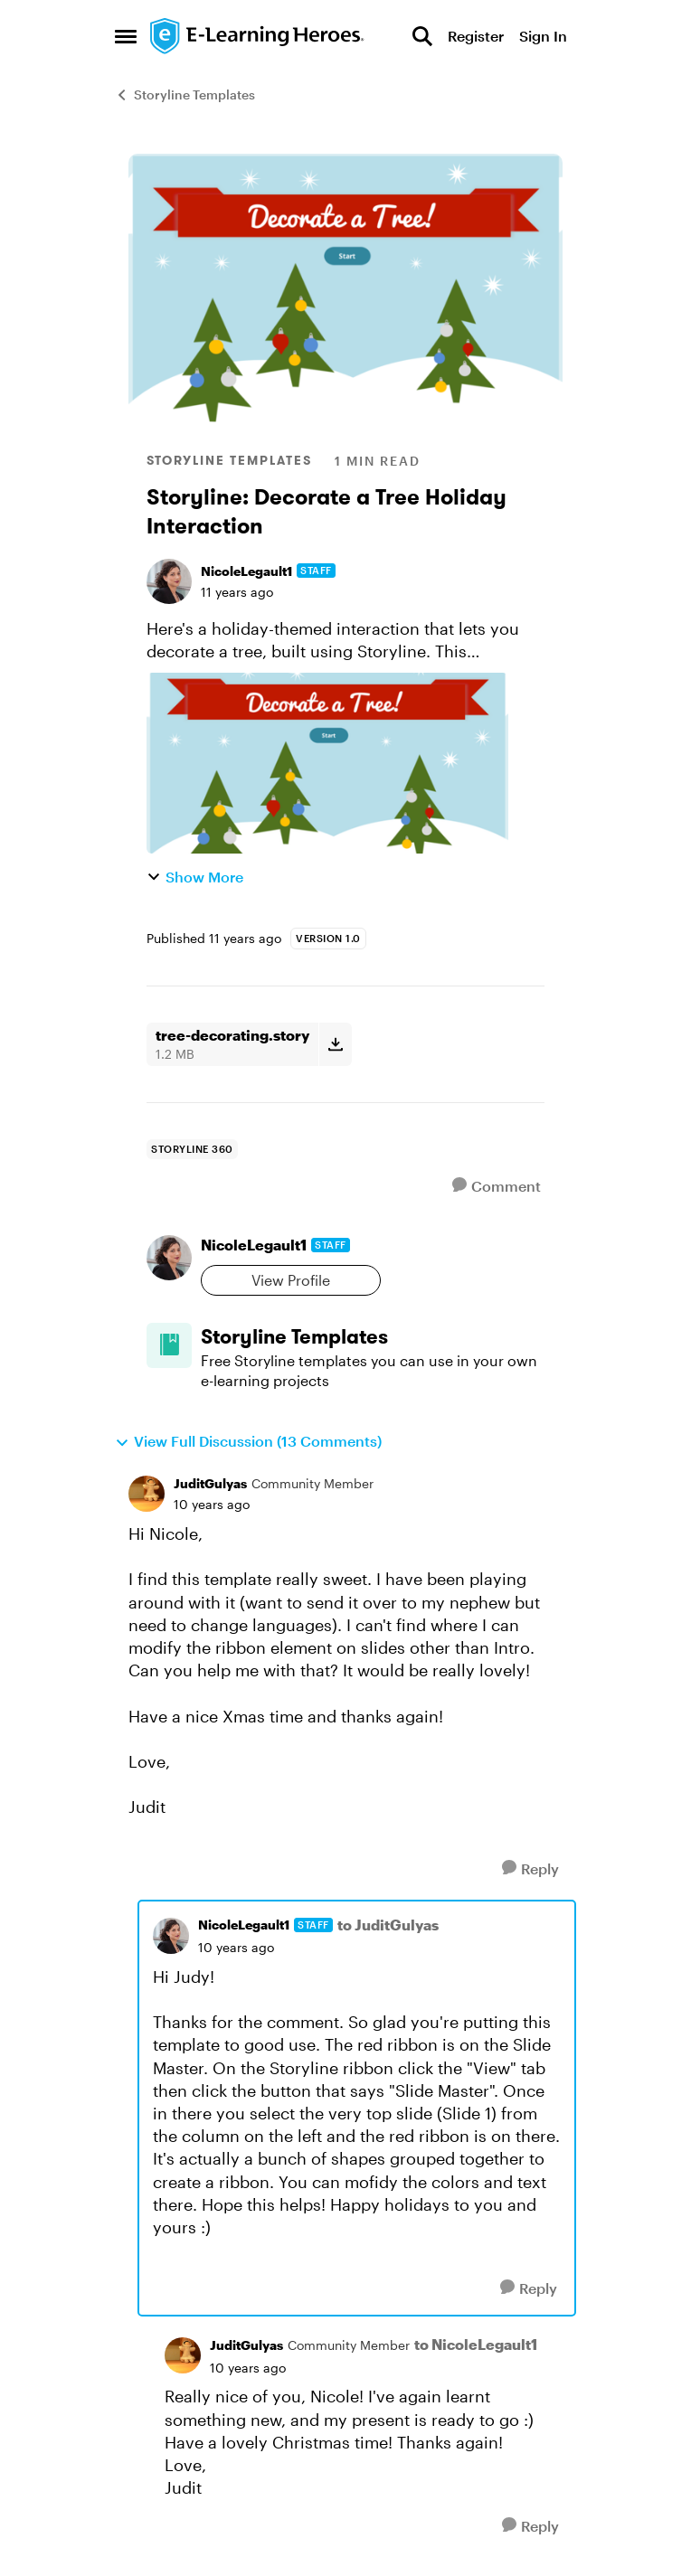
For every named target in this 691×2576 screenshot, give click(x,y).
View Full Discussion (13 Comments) (248, 1441)
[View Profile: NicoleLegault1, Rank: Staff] (169, 581)
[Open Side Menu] (126, 36)
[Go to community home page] (257, 36)
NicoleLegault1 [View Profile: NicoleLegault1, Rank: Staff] (246, 571)
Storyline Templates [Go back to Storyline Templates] (185, 94)
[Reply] (530, 1868)
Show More (195, 876)
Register (476, 35)
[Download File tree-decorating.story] (335, 1044)
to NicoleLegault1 (475, 2344)
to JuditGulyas (388, 1924)
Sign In (543, 35)
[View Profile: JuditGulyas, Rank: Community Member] (146, 1494)
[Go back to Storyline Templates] (372, 1337)
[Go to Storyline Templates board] (169, 1345)
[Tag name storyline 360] (192, 1149)
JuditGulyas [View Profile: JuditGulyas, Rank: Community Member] (210, 1483)
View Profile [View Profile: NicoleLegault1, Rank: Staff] (290, 1279)
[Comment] (496, 1186)
